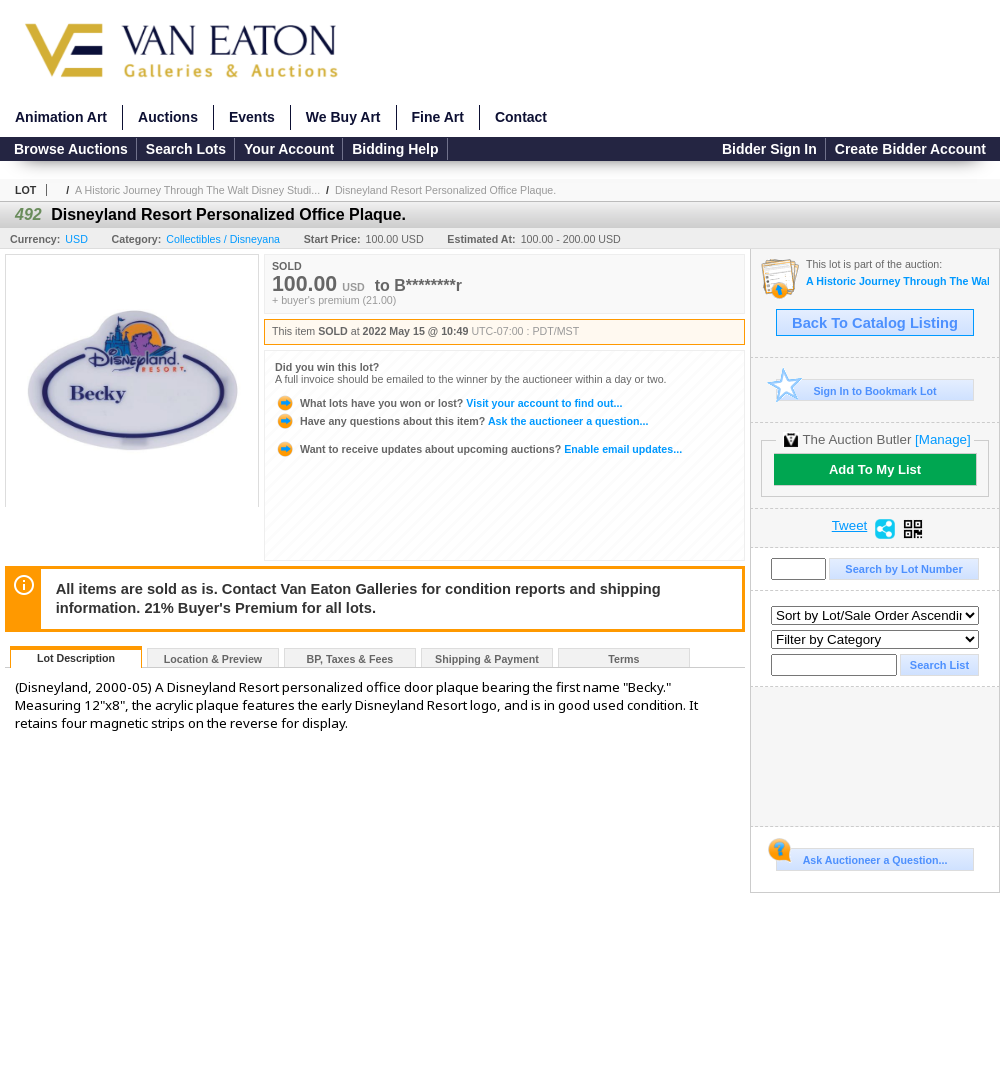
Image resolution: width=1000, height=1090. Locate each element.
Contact (521, 117)
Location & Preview (213, 659)
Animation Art (61, 117)
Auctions (168, 117)
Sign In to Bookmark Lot (856, 390)
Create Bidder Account (910, 149)
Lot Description (76, 658)
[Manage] (942, 439)
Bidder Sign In (769, 149)
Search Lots (186, 149)
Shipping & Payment (487, 659)
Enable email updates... (478, 449)
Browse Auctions (71, 149)
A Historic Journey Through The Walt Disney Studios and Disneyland (897, 281)
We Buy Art (343, 117)
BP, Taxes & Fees (350, 659)
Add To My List (875, 469)
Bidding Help (395, 149)
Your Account (289, 149)
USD (76, 239)
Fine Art (438, 117)
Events (252, 117)
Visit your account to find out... (448, 403)
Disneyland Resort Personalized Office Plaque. (445, 190)
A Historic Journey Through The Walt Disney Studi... (197, 190)
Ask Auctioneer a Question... (861, 857)
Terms (623, 659)
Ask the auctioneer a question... (461, 421)
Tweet (850, 526)
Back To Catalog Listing (875, 323)
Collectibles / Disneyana (223, 239)
